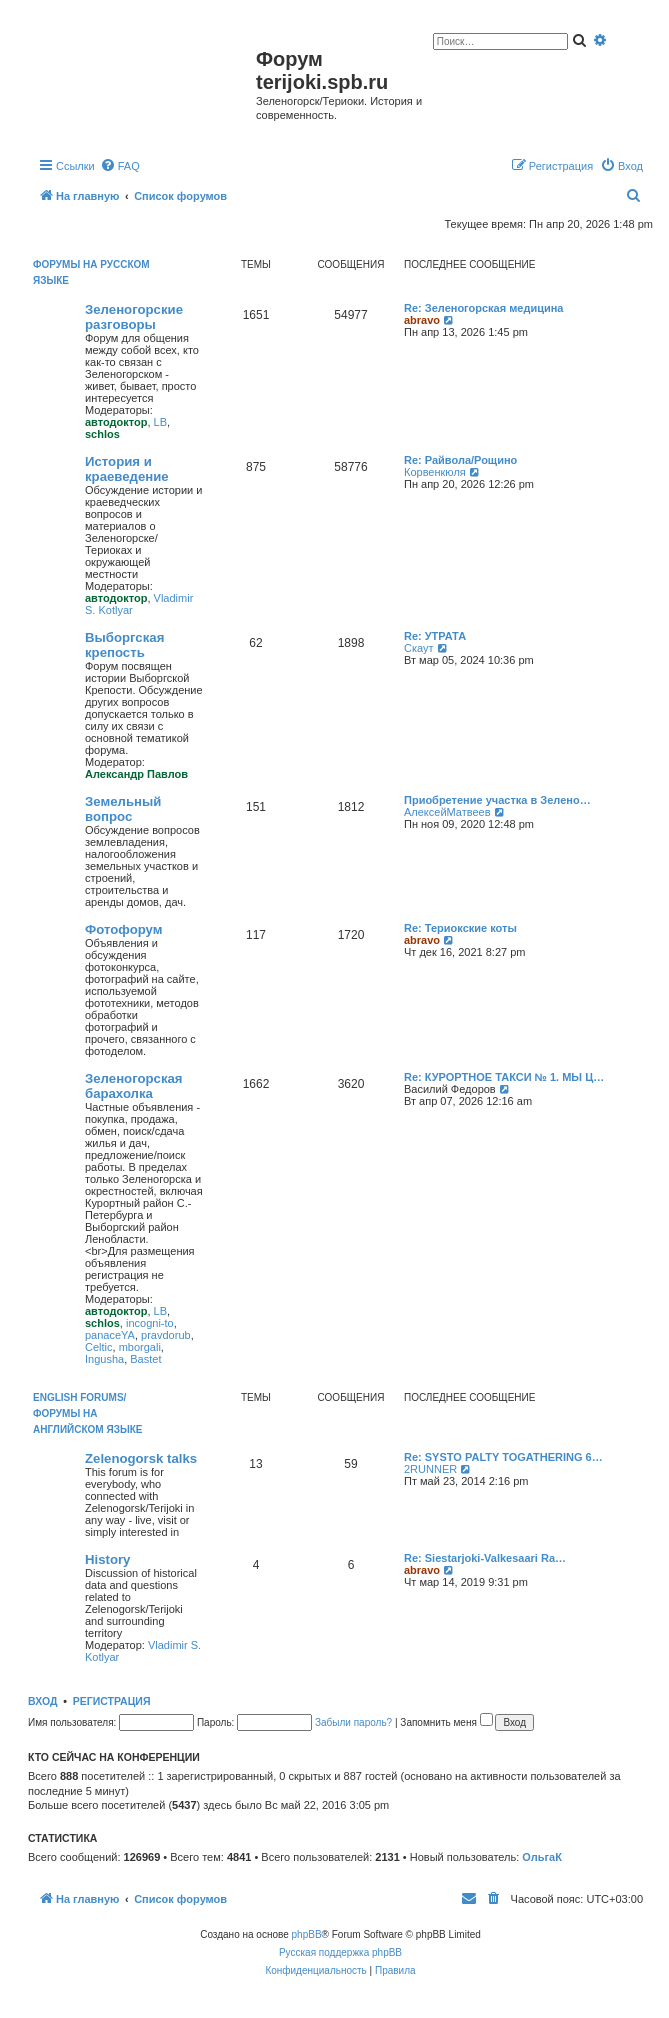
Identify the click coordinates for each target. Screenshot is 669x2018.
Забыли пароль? (353, 1722)
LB (160, 422)
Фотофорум (124, 929)
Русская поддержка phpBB (340, 1952)
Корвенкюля (435, 472)
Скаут (419, 648)
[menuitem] (120, 166)
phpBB (307, 1934)
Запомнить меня (446, 1722)
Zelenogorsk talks (141, 1458)
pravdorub (166, 1335)
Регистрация (112, 1701)
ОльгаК (542, 1857)
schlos (102, 434)
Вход (42, 1701)
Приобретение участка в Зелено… (497, 800)
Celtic (99, 1347)
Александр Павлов (136, 774)
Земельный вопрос (123, 809)
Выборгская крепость (124, 645)
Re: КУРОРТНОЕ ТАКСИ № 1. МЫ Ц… (504, 1077)
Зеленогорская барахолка (134, 1086)
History (107, 1559)
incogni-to (150, 1323)
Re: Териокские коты (460, 928)
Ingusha (104, 1359)
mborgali (140, 1347)
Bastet (145, 1359)
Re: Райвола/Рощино (460, 460)
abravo (422, 320)
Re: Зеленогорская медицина (484, 308)
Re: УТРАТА (435, 636)
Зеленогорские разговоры (134, 317)
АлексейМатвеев (447, 812)
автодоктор (116, 422)
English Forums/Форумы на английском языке (87, 1413)
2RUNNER (430, 1469)
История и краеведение (127, 469)
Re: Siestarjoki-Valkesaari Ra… (485, 1558)
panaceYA (110, 1335)
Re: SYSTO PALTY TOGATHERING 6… (503, 1457)
